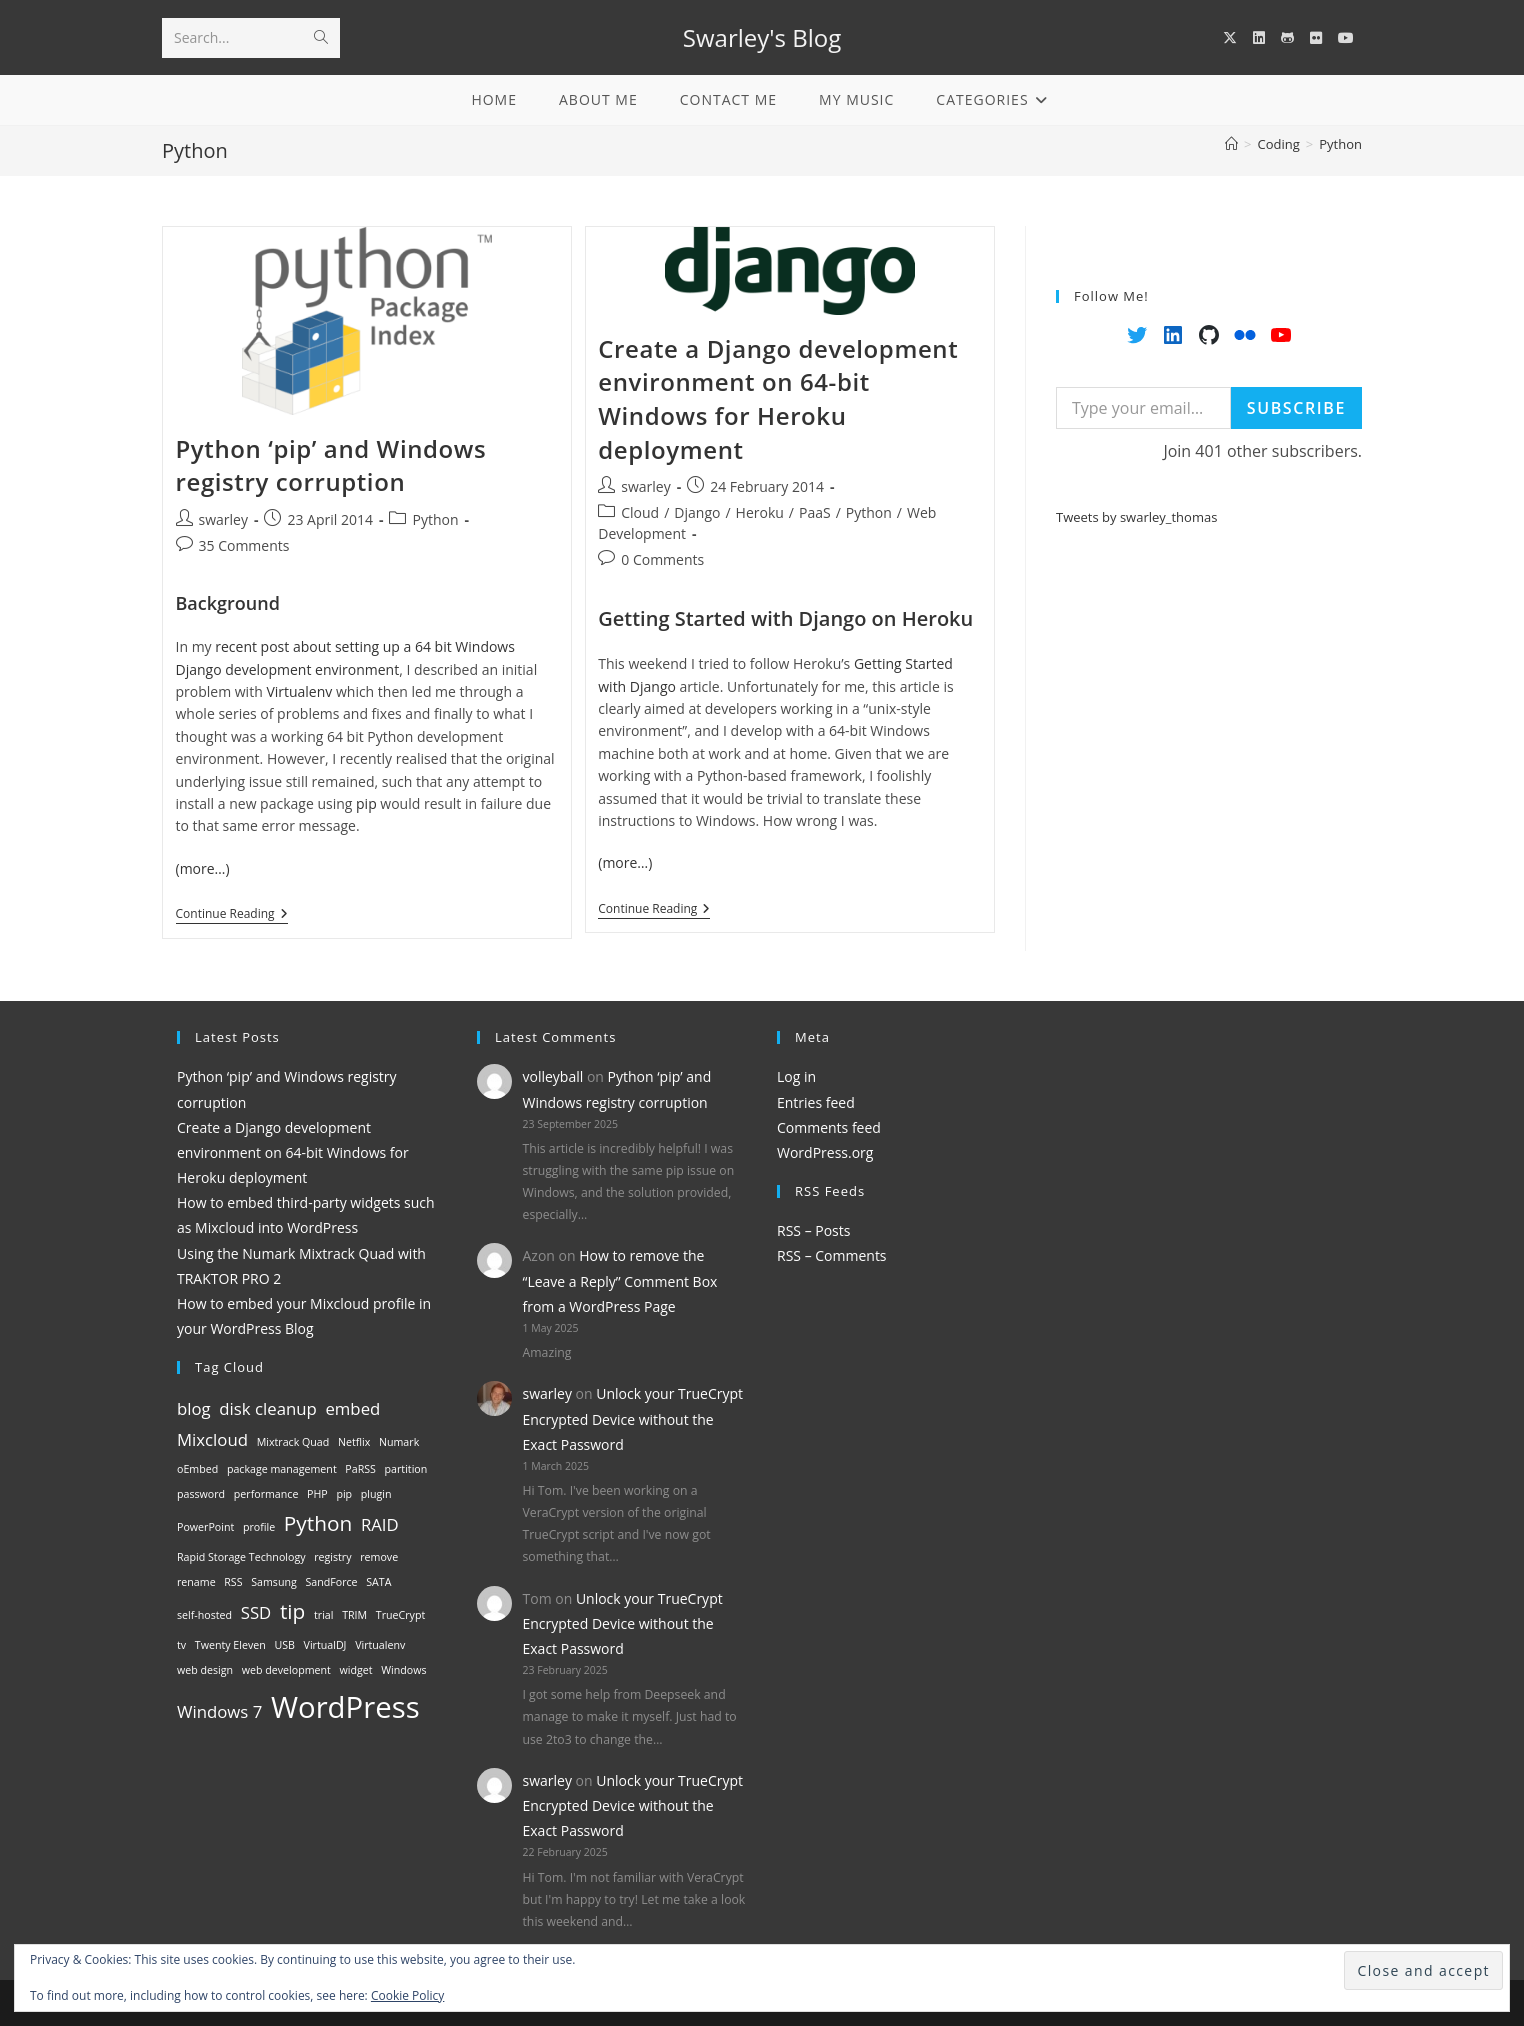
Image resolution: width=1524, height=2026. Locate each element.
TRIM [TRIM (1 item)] (354, 1615)
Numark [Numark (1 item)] (399, 1442)
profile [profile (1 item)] (259, 1527)
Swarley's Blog (762, 37)
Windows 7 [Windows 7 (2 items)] (219, 1711)
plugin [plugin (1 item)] (376, 1494)
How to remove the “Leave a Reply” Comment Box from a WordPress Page (620, 1280)
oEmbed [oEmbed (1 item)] (197, 1469)
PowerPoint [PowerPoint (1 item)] (205, 1527)
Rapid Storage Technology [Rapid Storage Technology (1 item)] (241, 1557)
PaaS (815, 512)
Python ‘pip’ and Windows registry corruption (331, 465)
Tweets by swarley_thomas (1136, 517)
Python (1340, 144)
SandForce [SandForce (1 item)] (331, 1582)
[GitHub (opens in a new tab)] (1287, 38)
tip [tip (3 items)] (292, 1611)
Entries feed (816, 1102)
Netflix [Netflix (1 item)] (354, 1442)
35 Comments (244, 545)
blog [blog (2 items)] (194, 1408)
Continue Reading (232, 915)
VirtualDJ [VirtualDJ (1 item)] (325, 1645)
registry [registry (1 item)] (332, 1557)
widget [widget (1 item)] (356, 1670)
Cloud (640, 512)
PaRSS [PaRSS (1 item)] (360, 1469)
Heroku (760, 512)
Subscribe (1296, 408)
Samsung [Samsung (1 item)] (274, 1582)
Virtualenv (299, 691)
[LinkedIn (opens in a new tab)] (1259, 38)
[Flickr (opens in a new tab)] (1316, 38)
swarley (223, 519)
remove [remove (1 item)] (379, 1557)
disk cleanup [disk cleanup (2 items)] (267, 1408)
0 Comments (662, 559)
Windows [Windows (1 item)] (403, 1670)
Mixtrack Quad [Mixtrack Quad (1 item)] (293, 1442)
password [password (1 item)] (201, 1494)
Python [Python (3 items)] (318, 1523)
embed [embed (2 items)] (352, 1408)
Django (697, 512)
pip (366, 803)
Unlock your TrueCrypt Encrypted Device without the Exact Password (633, 1418)
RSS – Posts (813, 1230)
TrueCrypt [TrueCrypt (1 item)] (400, 1615)
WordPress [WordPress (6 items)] (345, 1707)
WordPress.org (825, 1152)
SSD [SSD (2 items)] (256, 1612)
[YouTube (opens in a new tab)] (1346, 38)
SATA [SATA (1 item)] (378, 1582)
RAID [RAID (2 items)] (380, 1524)
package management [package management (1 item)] (282, 1469)
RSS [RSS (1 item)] (233, 1582)
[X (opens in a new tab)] (1230, 38)
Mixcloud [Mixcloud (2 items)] (212, 1439)
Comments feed (829, 1127)
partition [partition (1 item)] (406, 1469)
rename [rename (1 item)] (196, 1582)
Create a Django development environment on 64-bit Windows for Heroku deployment (778, 399)
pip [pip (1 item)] (344, 1494)
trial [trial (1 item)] (323, 1615)
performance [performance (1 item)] (266, 1494)
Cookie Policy (407, 1995)
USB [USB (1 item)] (284, 1645)
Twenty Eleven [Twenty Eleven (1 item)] (230, 1645)
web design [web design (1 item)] (205, 1670)
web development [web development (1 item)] (286, 1670)
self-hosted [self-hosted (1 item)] (204, 1615)
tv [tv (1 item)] (181, 1645)
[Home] (1231, 144)
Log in (796, 1076)
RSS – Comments (832, 1255)
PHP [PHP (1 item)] (317, 1494)
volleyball (553, 1076)
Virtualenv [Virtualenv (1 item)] (380, 1645)
